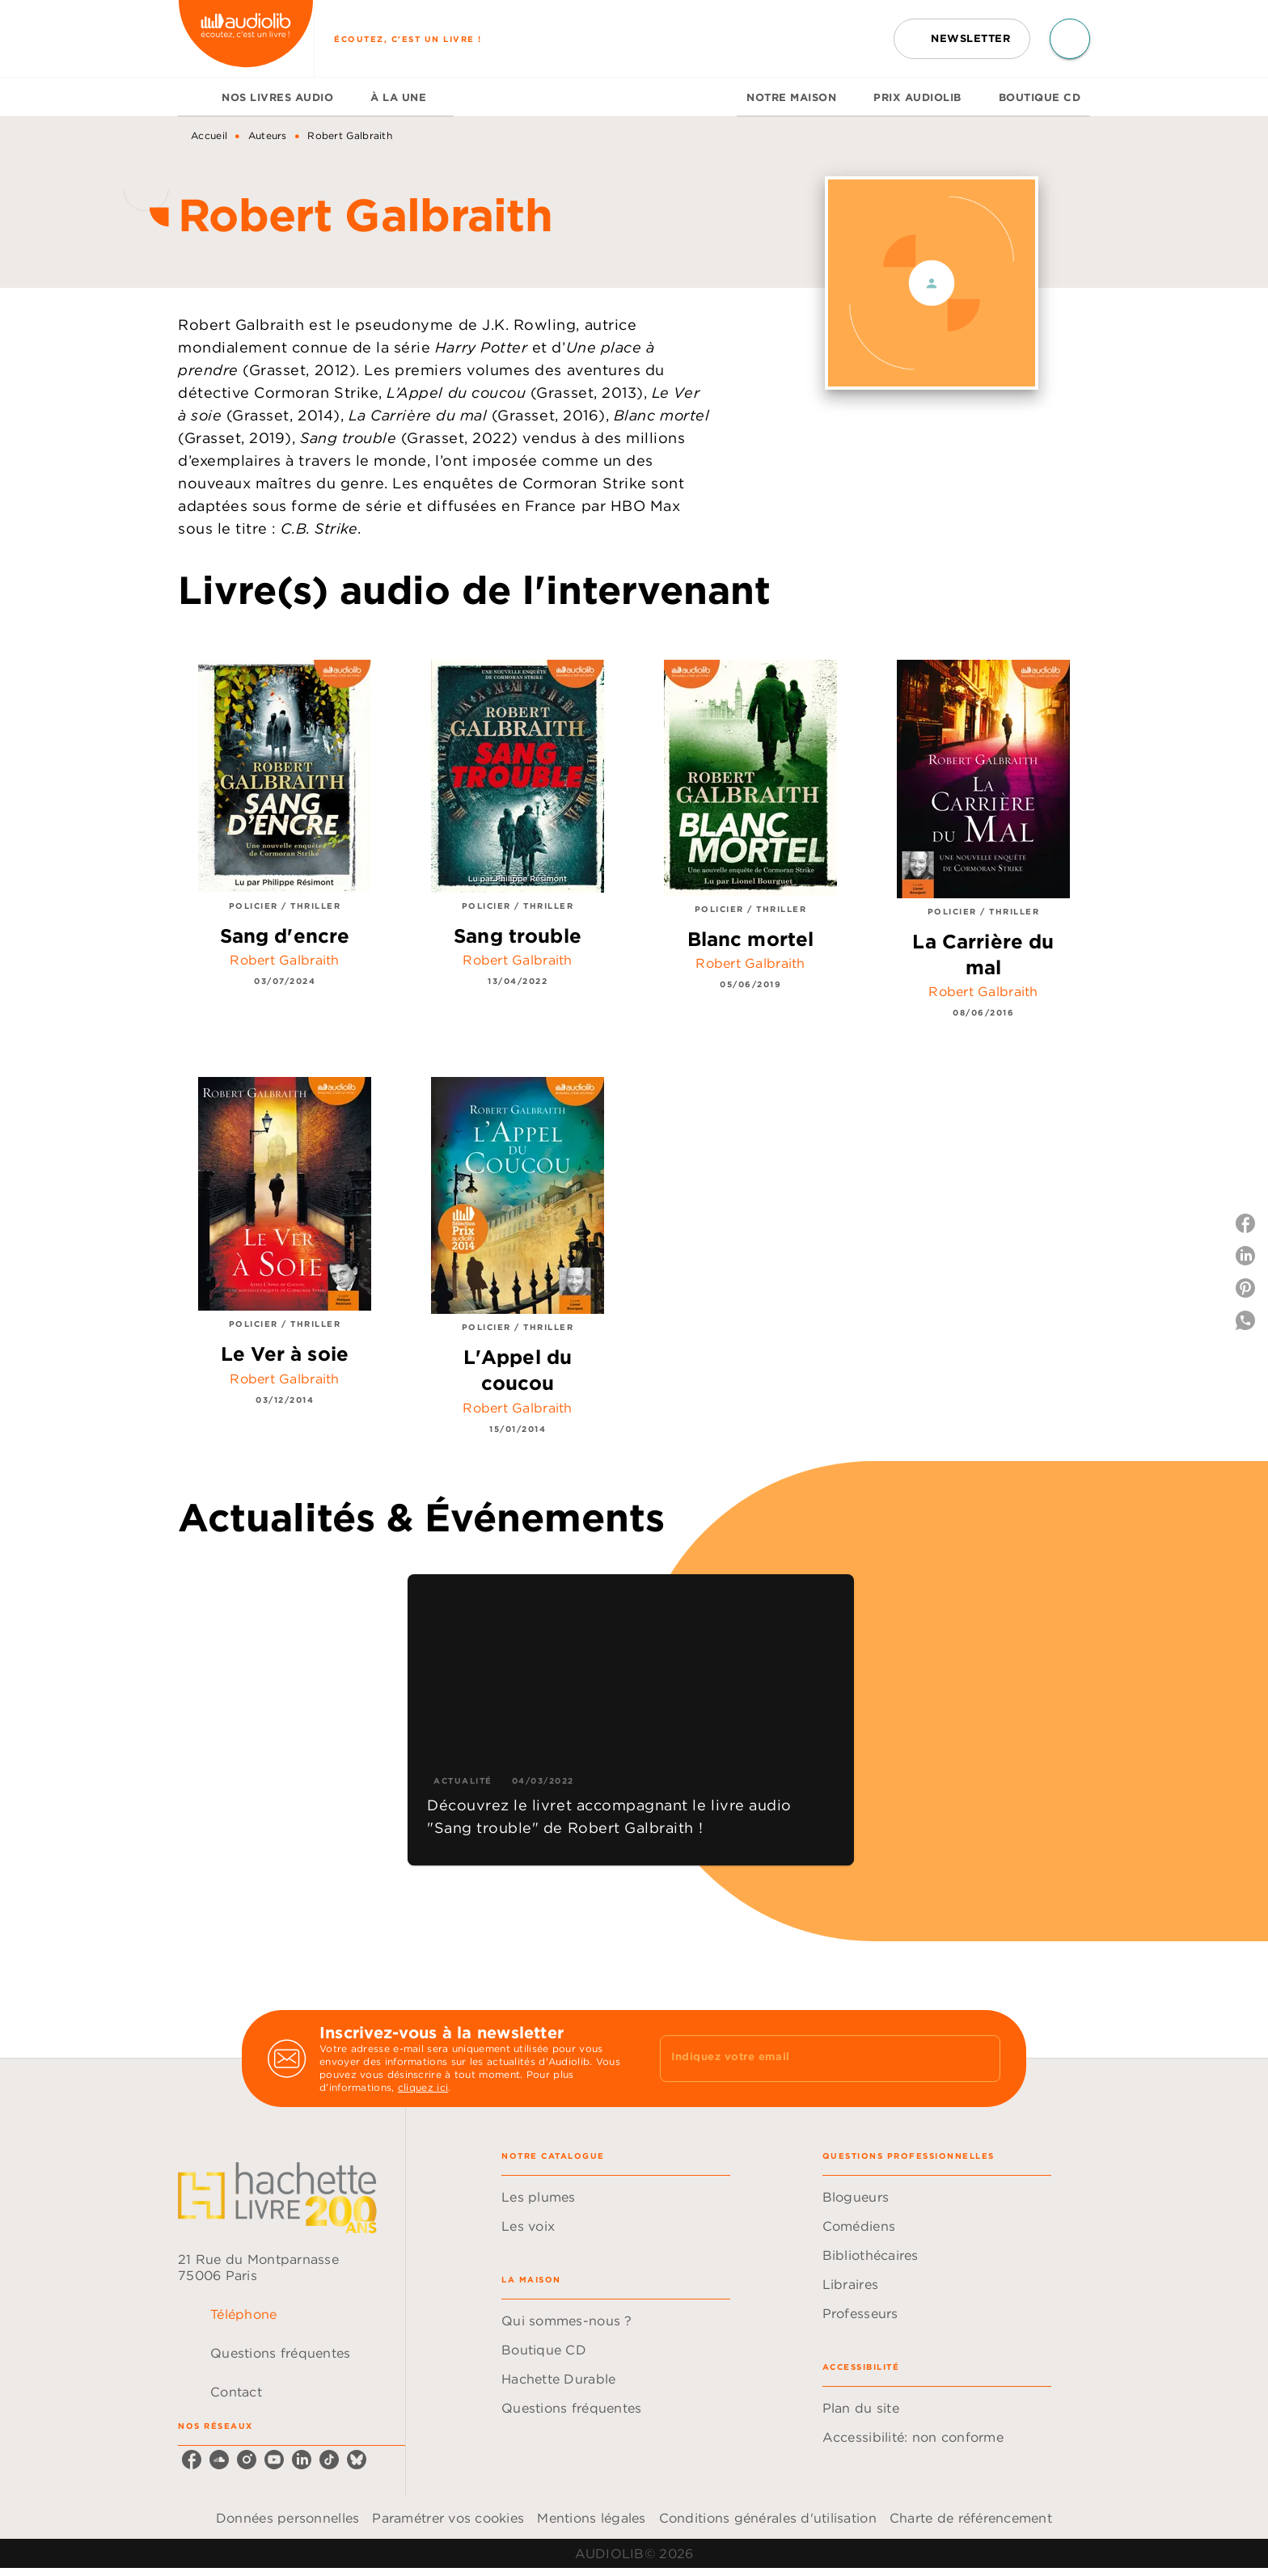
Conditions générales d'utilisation (768, 2518)
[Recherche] (1070, 39)
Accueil (209, 135)
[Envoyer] (981, 2058)
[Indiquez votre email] (810, 2058)
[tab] (195, 97)
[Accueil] (246, 38)
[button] (962, 39)
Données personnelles (287, 2518)
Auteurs (267, 135)
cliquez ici (423, 2087)
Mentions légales (591, 2518)
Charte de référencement (971, 2518)
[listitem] (191, 2459)
